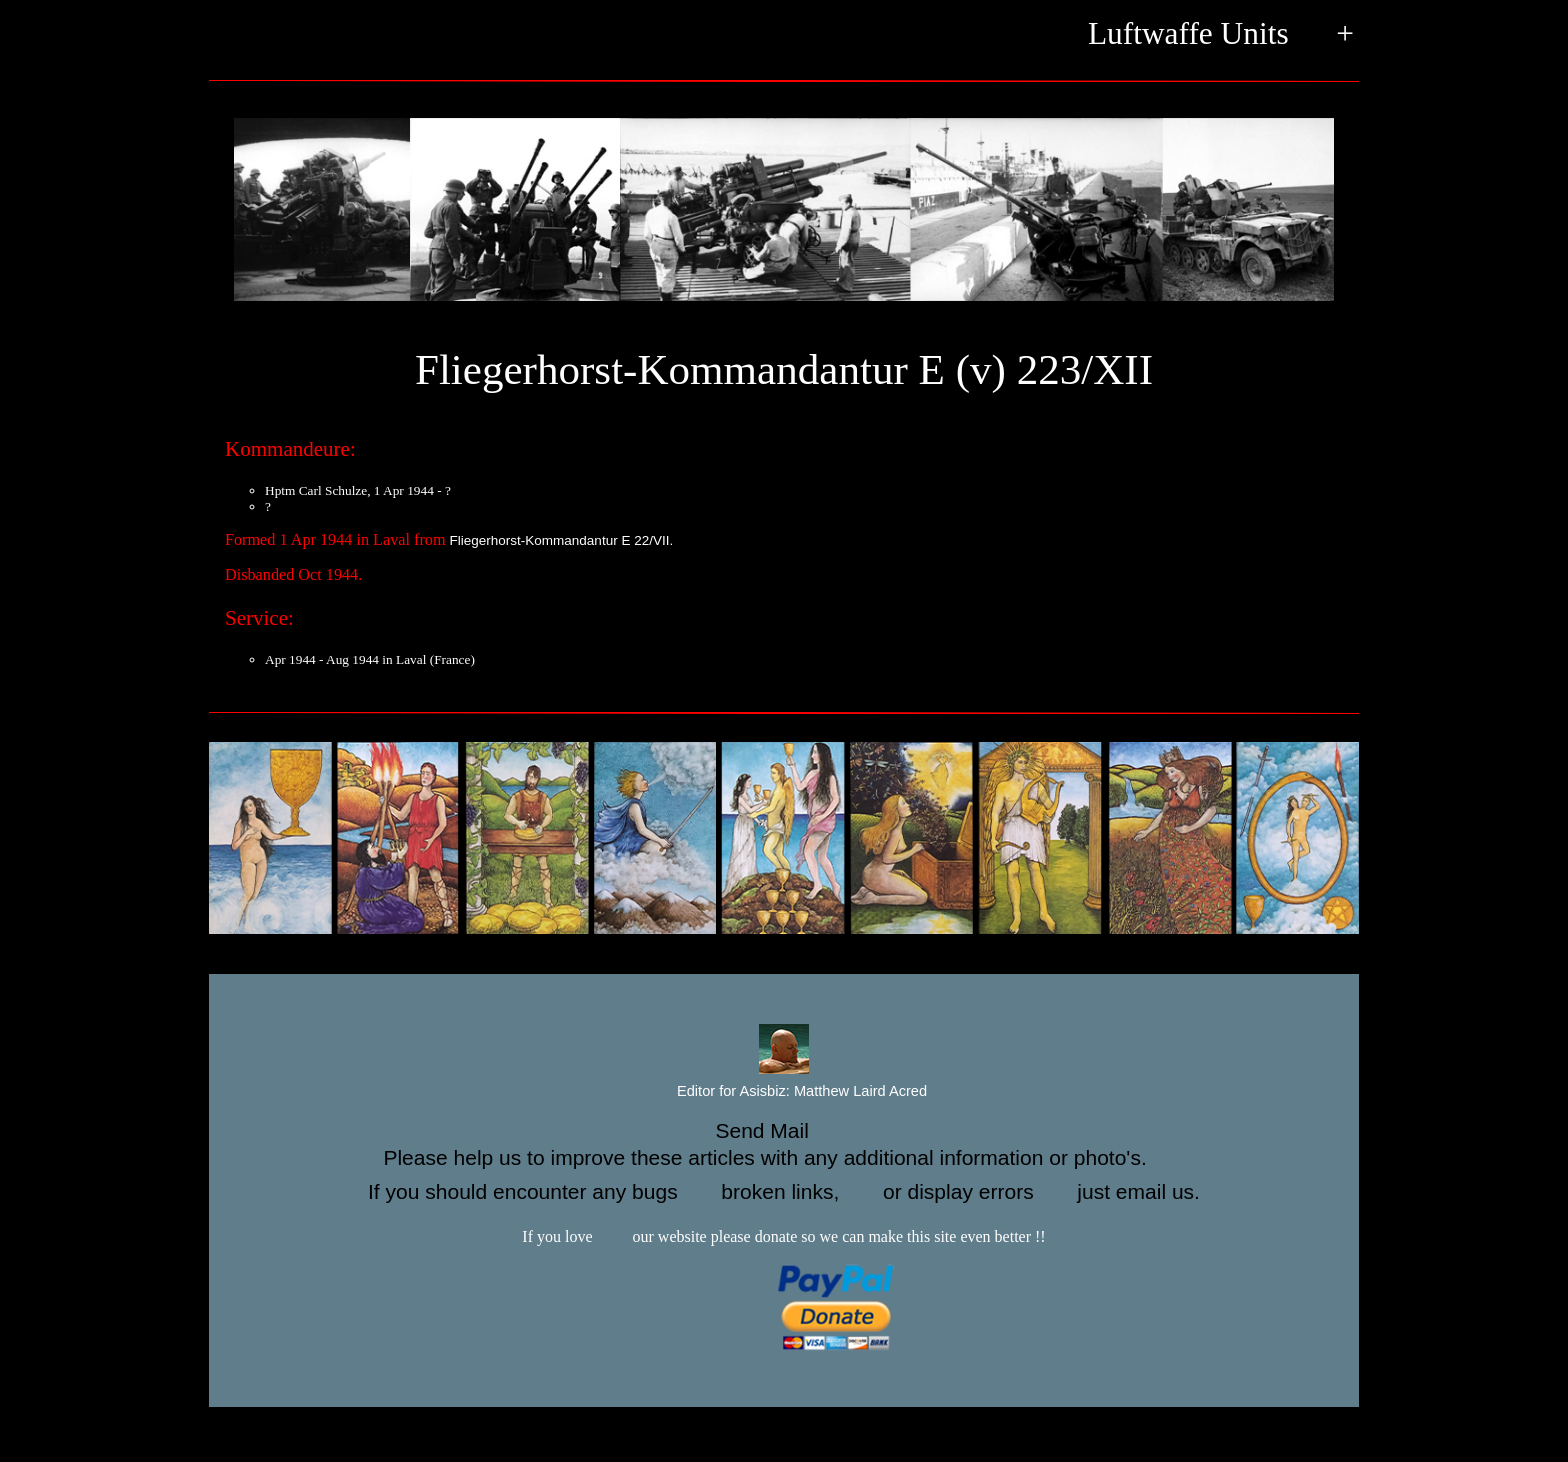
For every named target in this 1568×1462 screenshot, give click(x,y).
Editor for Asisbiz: (784, 1092)
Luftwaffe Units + (1221, 35)
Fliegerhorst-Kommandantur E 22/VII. (562, 540)
